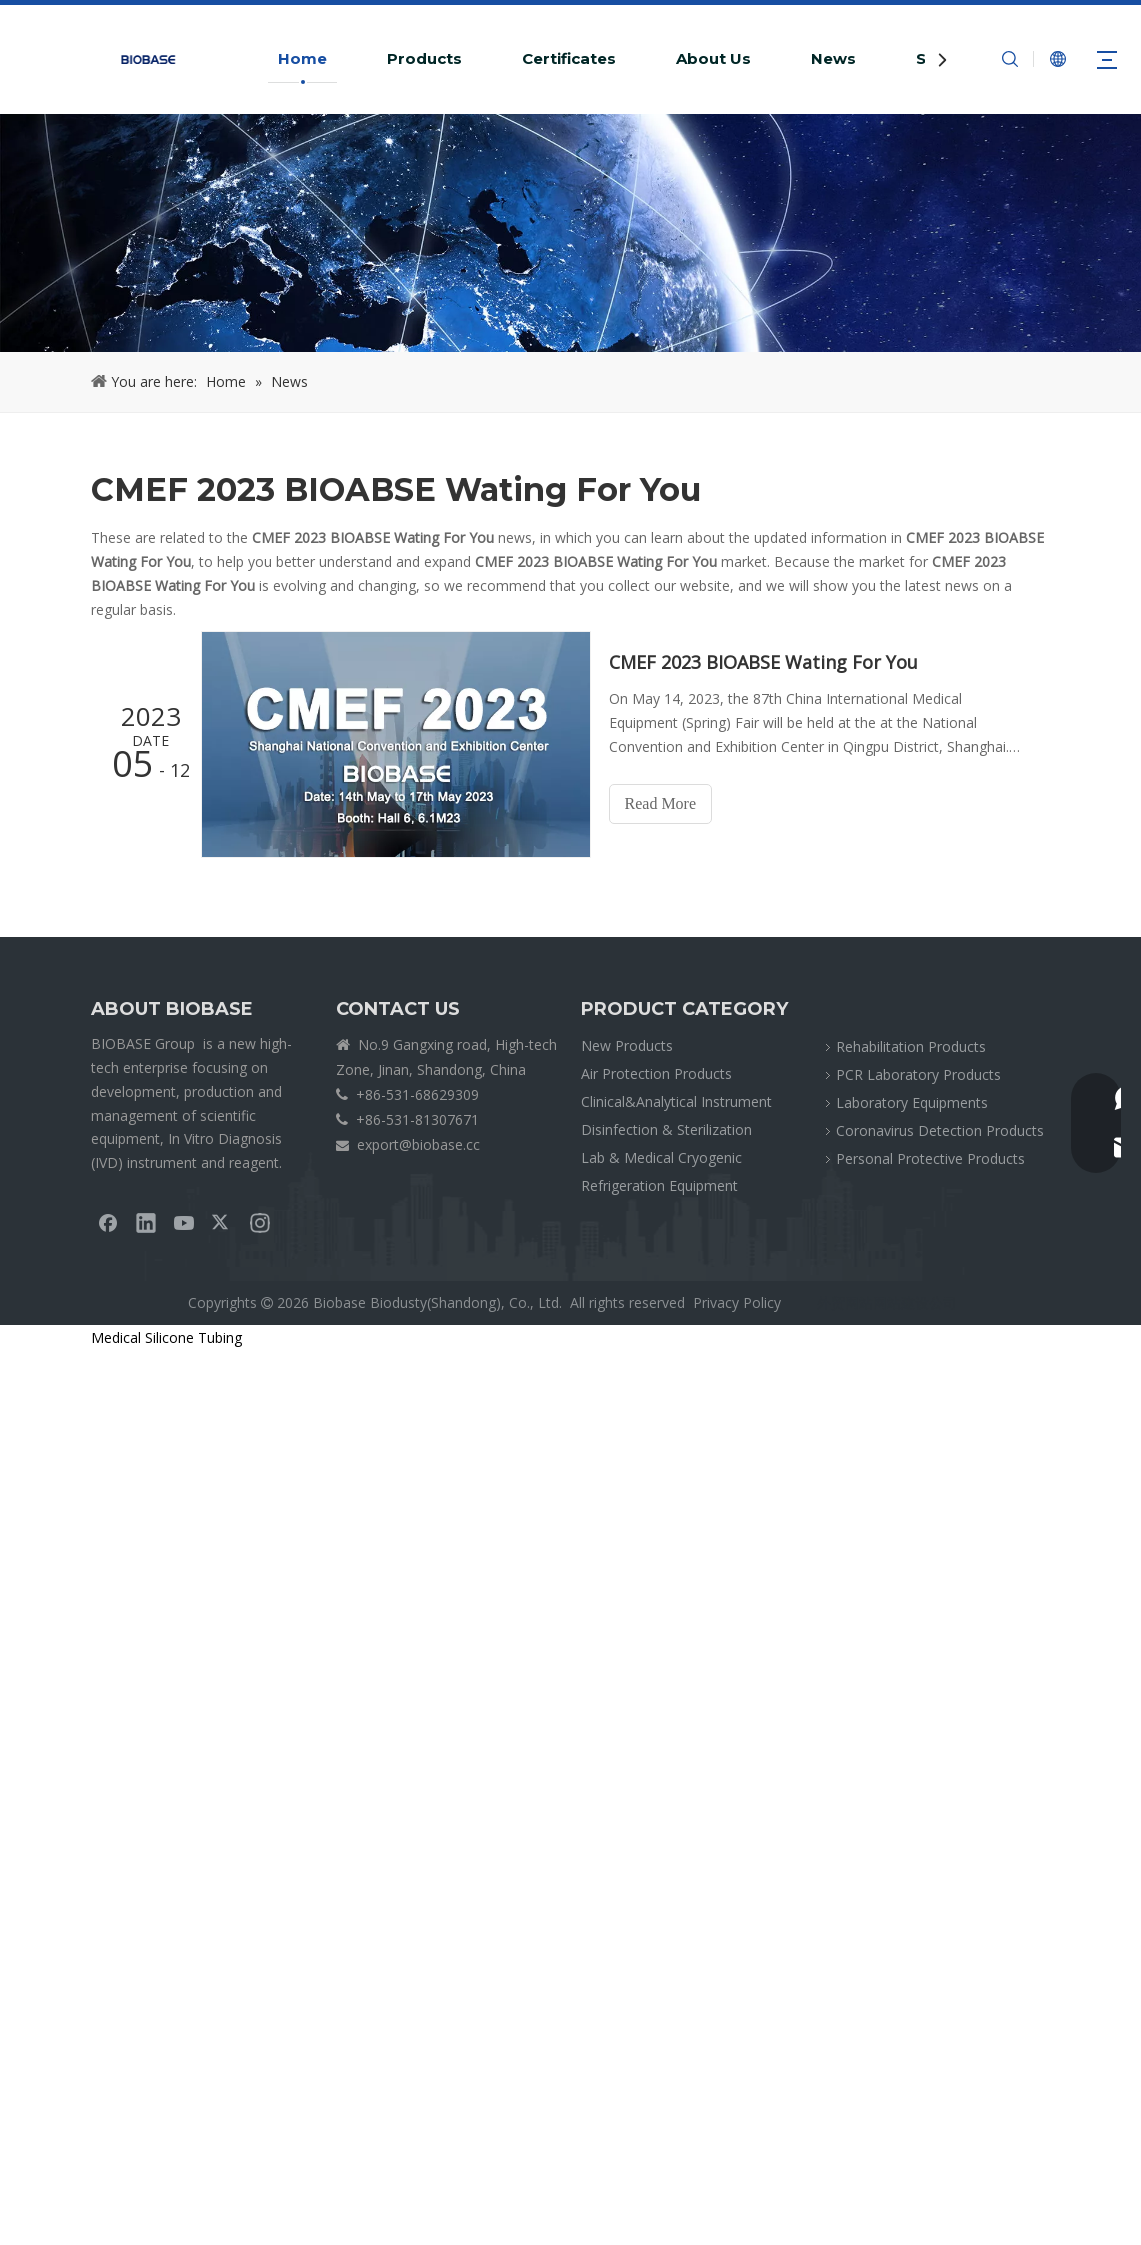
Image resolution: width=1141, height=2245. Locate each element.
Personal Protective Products (930, 1158)
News (833, 58)
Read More (661, 803)
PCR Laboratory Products (918, 1074)
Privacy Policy (737, 1302)
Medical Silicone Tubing (166, 1337)
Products (424, 58)
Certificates (569, 58)
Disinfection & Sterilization (666, 1129)
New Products (627, 1045)
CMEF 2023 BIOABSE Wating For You (763, 662)
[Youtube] (184, 1222)
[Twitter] (222, 1222)
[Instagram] (260, 1222)
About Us (713, 58)
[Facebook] (108, 1222)
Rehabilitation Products (911, 1046)
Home (302, 58)
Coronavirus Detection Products (940, 1130)
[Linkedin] (146, 1222)
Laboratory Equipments (912, 1102)
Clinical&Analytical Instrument (676, 1101)
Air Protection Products (656, 1073)
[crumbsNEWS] (570, 233)
